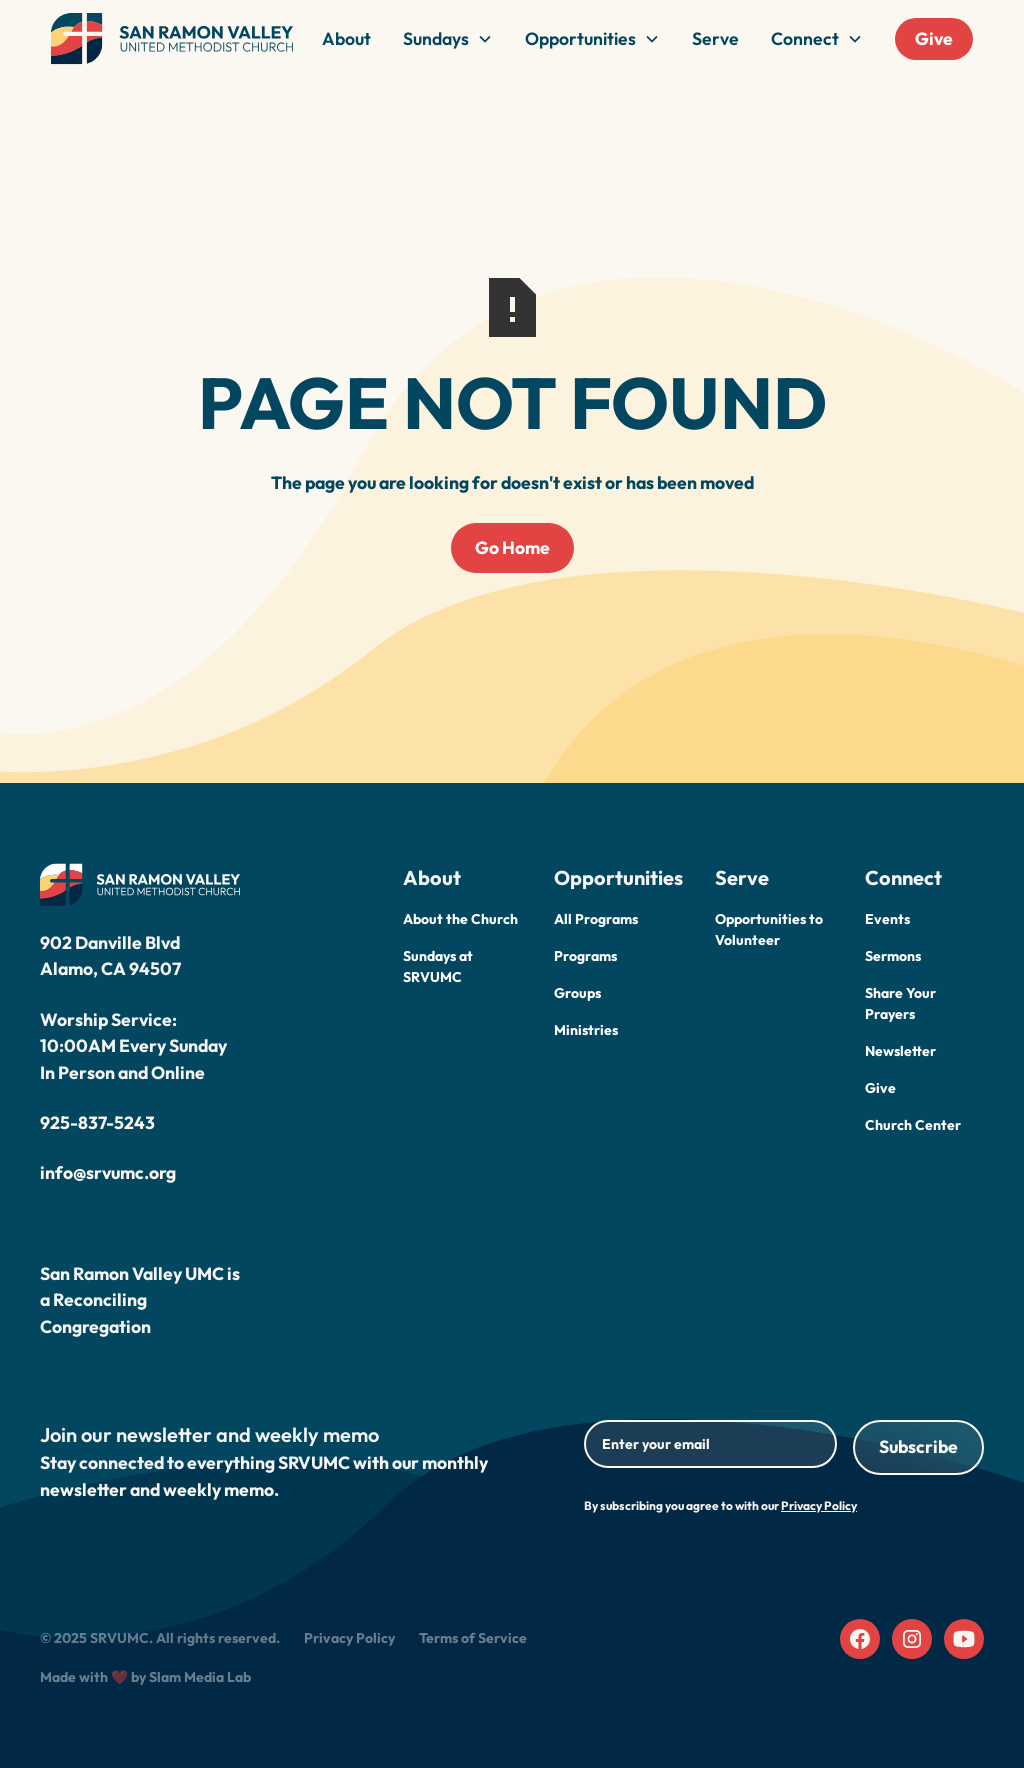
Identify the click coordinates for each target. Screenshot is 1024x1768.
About (346, 38)
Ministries (586, 1030)
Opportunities (580, 38)
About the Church (460, 919)
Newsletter (900, 1051)
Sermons (893, 956)
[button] (448, 39)
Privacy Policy (349, 1638)
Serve (715, 38)
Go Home (512, 547)
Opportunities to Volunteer (769, 929)
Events (887, 919)
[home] (172, 39)
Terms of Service (473, 1638)
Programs (585, 956)
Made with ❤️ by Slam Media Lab (145, 1677)
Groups (577, 993)
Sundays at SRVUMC (438, 966)
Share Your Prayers (900, 1003)
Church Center (913, 1125)
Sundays (436, 38)
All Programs (596, 919)
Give (934, 38)
